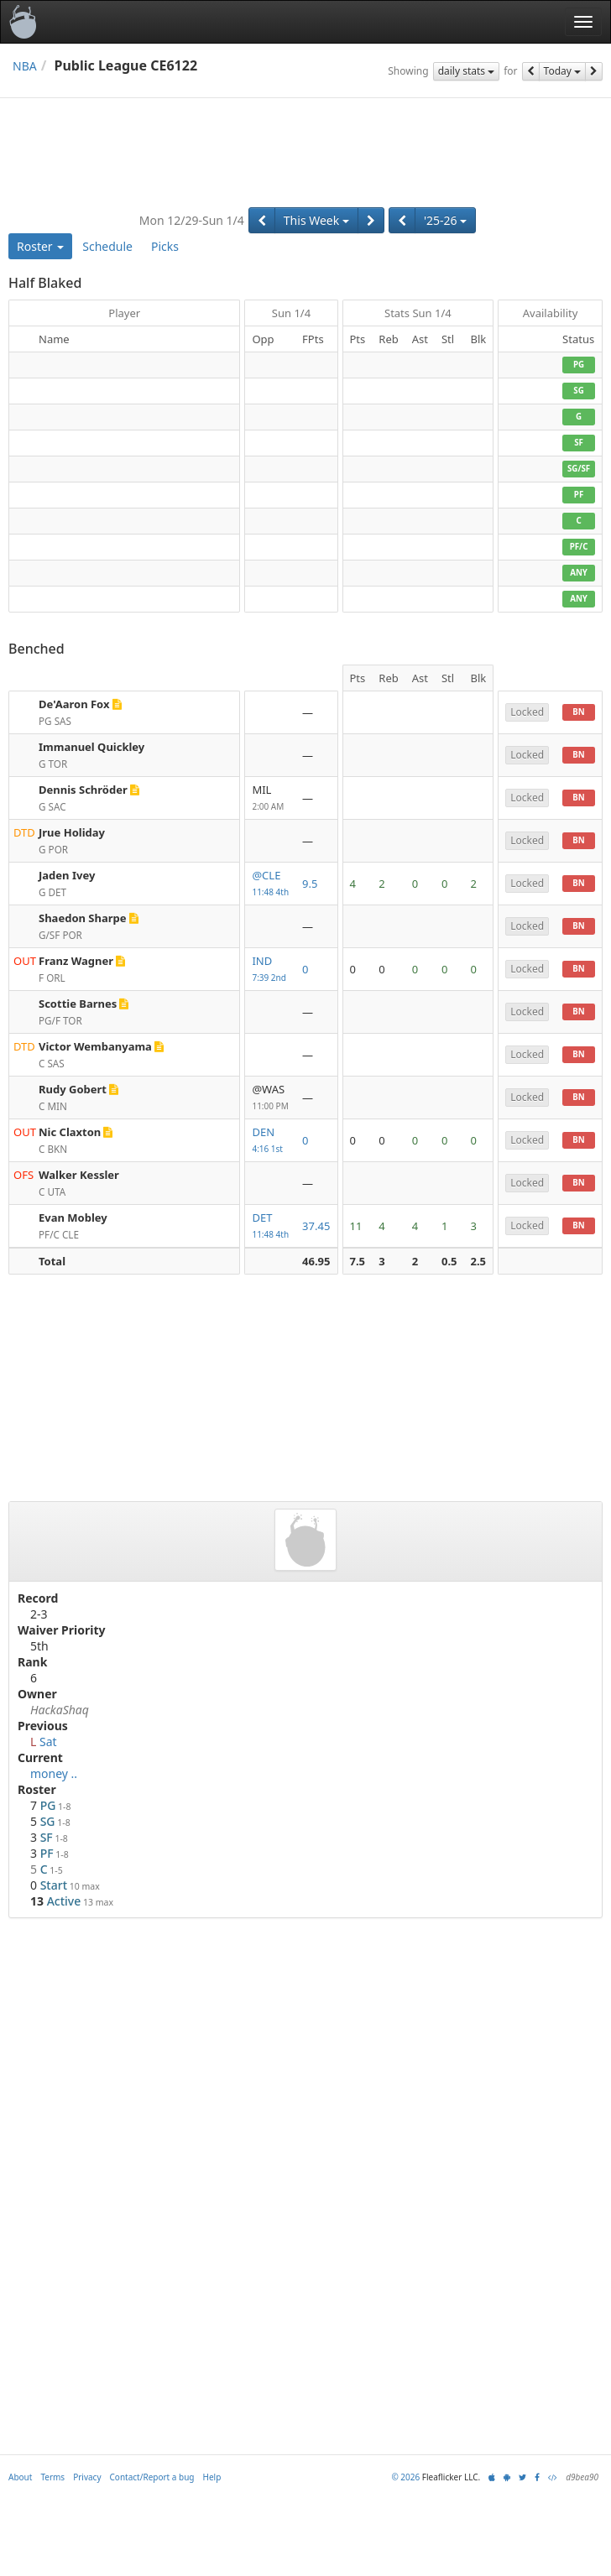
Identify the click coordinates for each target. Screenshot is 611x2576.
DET (270, 1226)
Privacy (87, 2477)
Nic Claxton (70, 1131)
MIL (270, 798)
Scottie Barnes (78, 1003)
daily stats (466, 71)
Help (212, 2477)
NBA (25, 66)
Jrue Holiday (72, 832)
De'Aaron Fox (74, 704)
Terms (52, 2477)
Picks (165, 246)
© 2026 (405, 2477)
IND (270, 969)
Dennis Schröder (83, 789)
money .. (53, 1773)
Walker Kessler (79, 1174)
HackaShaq (59, 1710)
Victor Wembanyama (95, 1046)
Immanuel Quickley (91, 746)
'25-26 (445, 220)
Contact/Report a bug (152, 2477)
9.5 (309, 883)
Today (562, 71)
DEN (270, 1140)
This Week (316, 220)
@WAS (270, 1098)
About (20, 2477)
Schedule (107, 246)
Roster (40, 246)
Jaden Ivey (67, 875)
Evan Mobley (73, 1217)
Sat (48, 1741)
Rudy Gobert (73, 1089)
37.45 (316, 1225)
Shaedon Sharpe (83, 918)
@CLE (270, 884)
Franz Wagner (76, 960)
